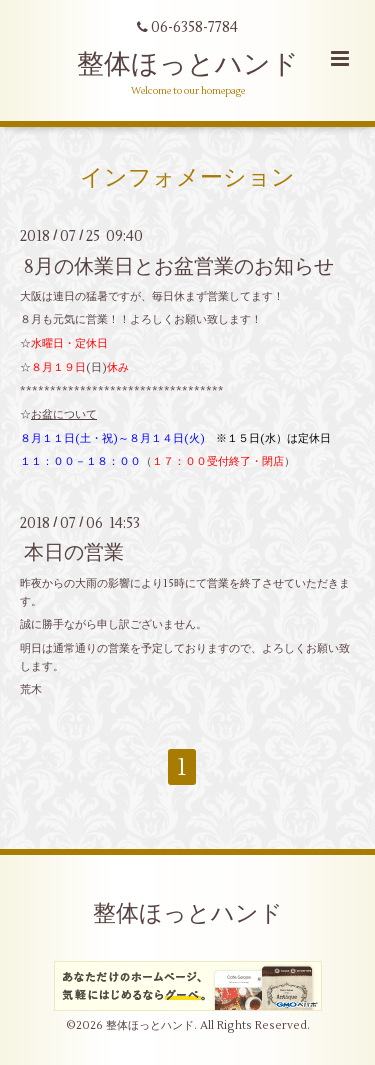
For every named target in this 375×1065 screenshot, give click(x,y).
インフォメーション (187, 178)
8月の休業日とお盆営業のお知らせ (179, 265)
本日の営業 (74, 552)
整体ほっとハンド (188, 64)
